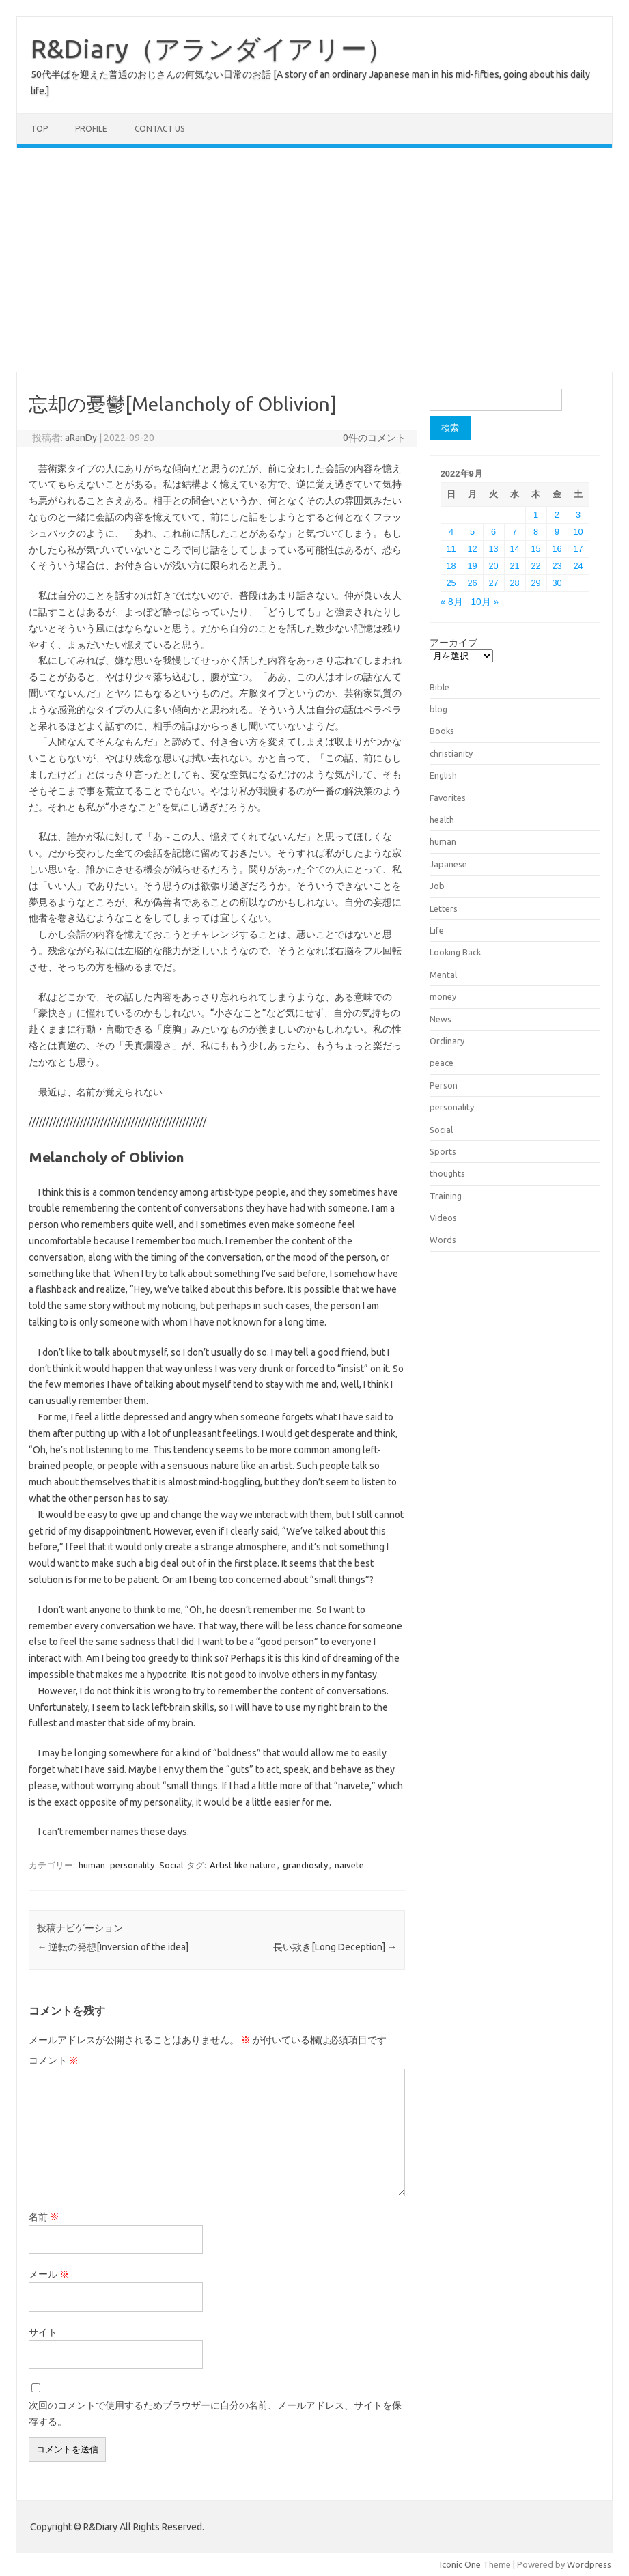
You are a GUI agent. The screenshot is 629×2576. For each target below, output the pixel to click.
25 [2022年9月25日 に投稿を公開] (451, 583)
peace (441, 1062)
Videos (443, 1217)
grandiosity (305, 1865)
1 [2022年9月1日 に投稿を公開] (535, 514)
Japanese (448, 864)
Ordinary (447, 1041)
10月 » (485, 602)
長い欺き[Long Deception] (335, 1947)
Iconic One (460, 2564)
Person (444, 1085)
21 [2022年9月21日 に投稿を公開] (514, 566)
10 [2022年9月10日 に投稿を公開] (578, 532)
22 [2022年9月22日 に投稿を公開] (535, 566)
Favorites (448, 797)
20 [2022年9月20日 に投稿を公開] (494, 566)
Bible (439, 687)
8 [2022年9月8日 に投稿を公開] (535, 532)
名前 (44, 2216)
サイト (43, 2332)
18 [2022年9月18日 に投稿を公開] (451, 566)
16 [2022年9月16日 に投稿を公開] (556, 549)
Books (442, 731)
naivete (349, 1865)
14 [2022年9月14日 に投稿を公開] (514, 549)
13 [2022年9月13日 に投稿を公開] (494, 549)
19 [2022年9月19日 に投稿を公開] (472, 566)
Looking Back (455, 952)
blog (438, 709)
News (440, 1019)
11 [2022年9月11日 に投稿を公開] (451, 549)
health (442, 819)
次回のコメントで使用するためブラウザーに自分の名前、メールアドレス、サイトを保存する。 (215, 2413)
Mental (443, 974)
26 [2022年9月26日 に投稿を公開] (472, 583)
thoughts (447, 1173)
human (92, 1865)
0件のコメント (374, 437)
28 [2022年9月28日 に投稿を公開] (514, 583)
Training (446, 1196)
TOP (39, 128)
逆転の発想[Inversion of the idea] (112, 1947)
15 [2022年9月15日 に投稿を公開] (535, 549)
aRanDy (81, 437)
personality (132, 1865)
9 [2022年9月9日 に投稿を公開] (557, 532)
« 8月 (452, 602)
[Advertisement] (314, 259)
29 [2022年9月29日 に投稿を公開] (535, 583)
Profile (91, 128)
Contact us (159, 128)
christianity (451, 753)
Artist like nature (243, 1865)
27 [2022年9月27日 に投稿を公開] (494, 583)
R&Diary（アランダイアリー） (212, 48)
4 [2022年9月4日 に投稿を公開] (451, 532)
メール (49, 2274)
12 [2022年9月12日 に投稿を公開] (472, 549)
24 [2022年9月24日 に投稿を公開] (578, 566)
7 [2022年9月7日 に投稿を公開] (514, 532)
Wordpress (589, 2564)
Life (437, 930)
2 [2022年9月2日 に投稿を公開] (557, 514)
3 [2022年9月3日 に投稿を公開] (578, 514)
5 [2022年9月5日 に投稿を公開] (472, 532)
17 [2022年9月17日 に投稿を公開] (578, 549)
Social (171, 1865)
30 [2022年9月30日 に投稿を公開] (556, 583)
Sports (443, 1151)
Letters (444, 908)
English (443, 775)
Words (443, 1239)
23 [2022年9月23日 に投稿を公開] (556, 566)
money (443, 996)
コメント (54, 2060)
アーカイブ (453, 642)
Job (437, 886)
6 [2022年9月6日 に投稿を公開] (493, 532)
